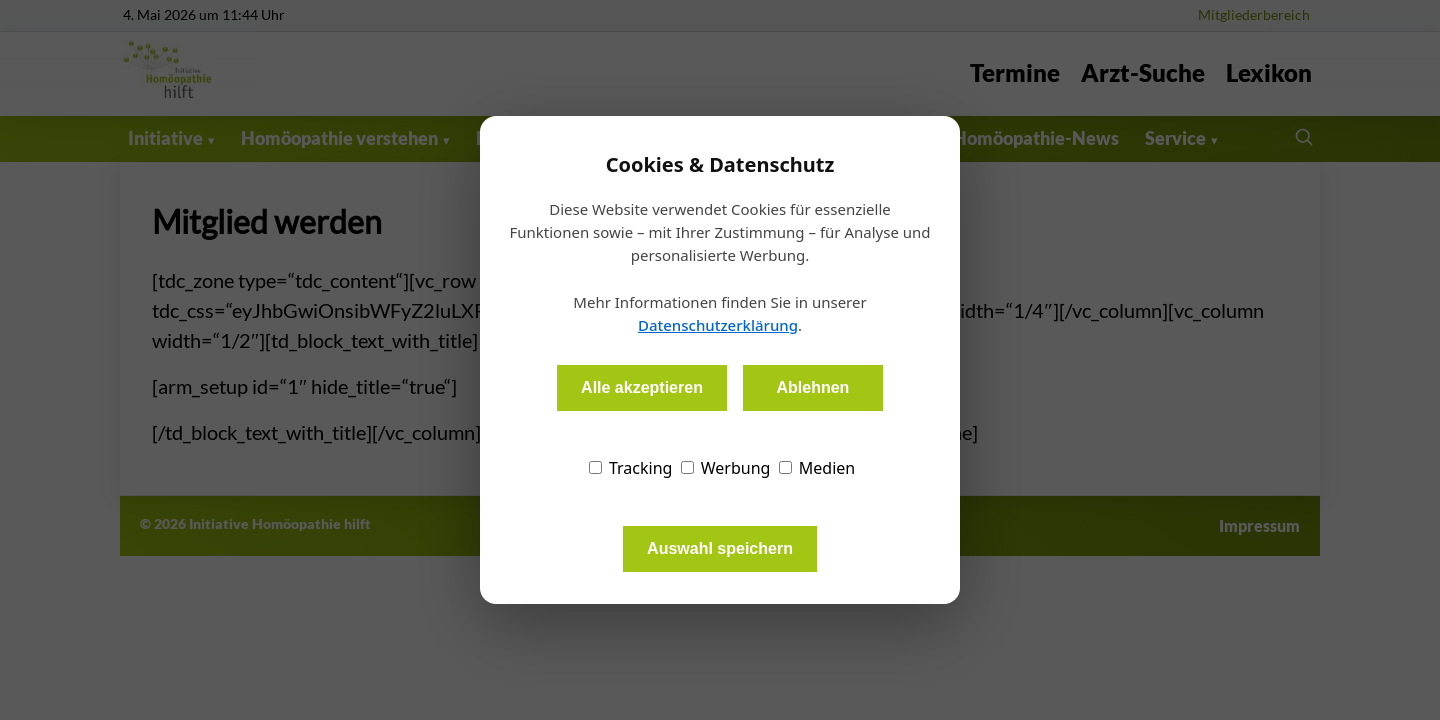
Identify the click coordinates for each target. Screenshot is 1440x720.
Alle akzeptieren (642, 387)
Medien (817, 468)
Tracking (631, 468)
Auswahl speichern (720, 548)
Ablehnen (812, 387)
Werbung (726, 468)
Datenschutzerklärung (718, 325)
